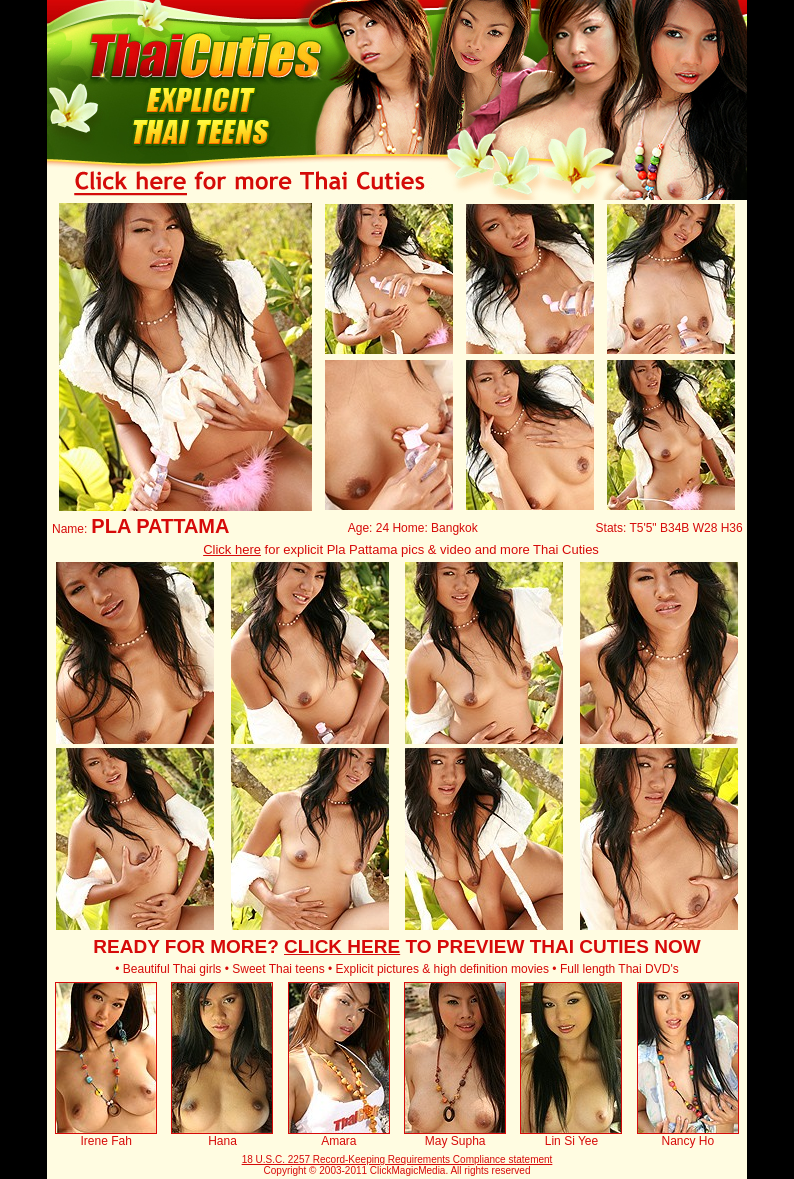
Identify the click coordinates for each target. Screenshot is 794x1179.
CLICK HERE (342, 946)
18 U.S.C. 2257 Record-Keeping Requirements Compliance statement (397, 1159)
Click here (232, 549)
